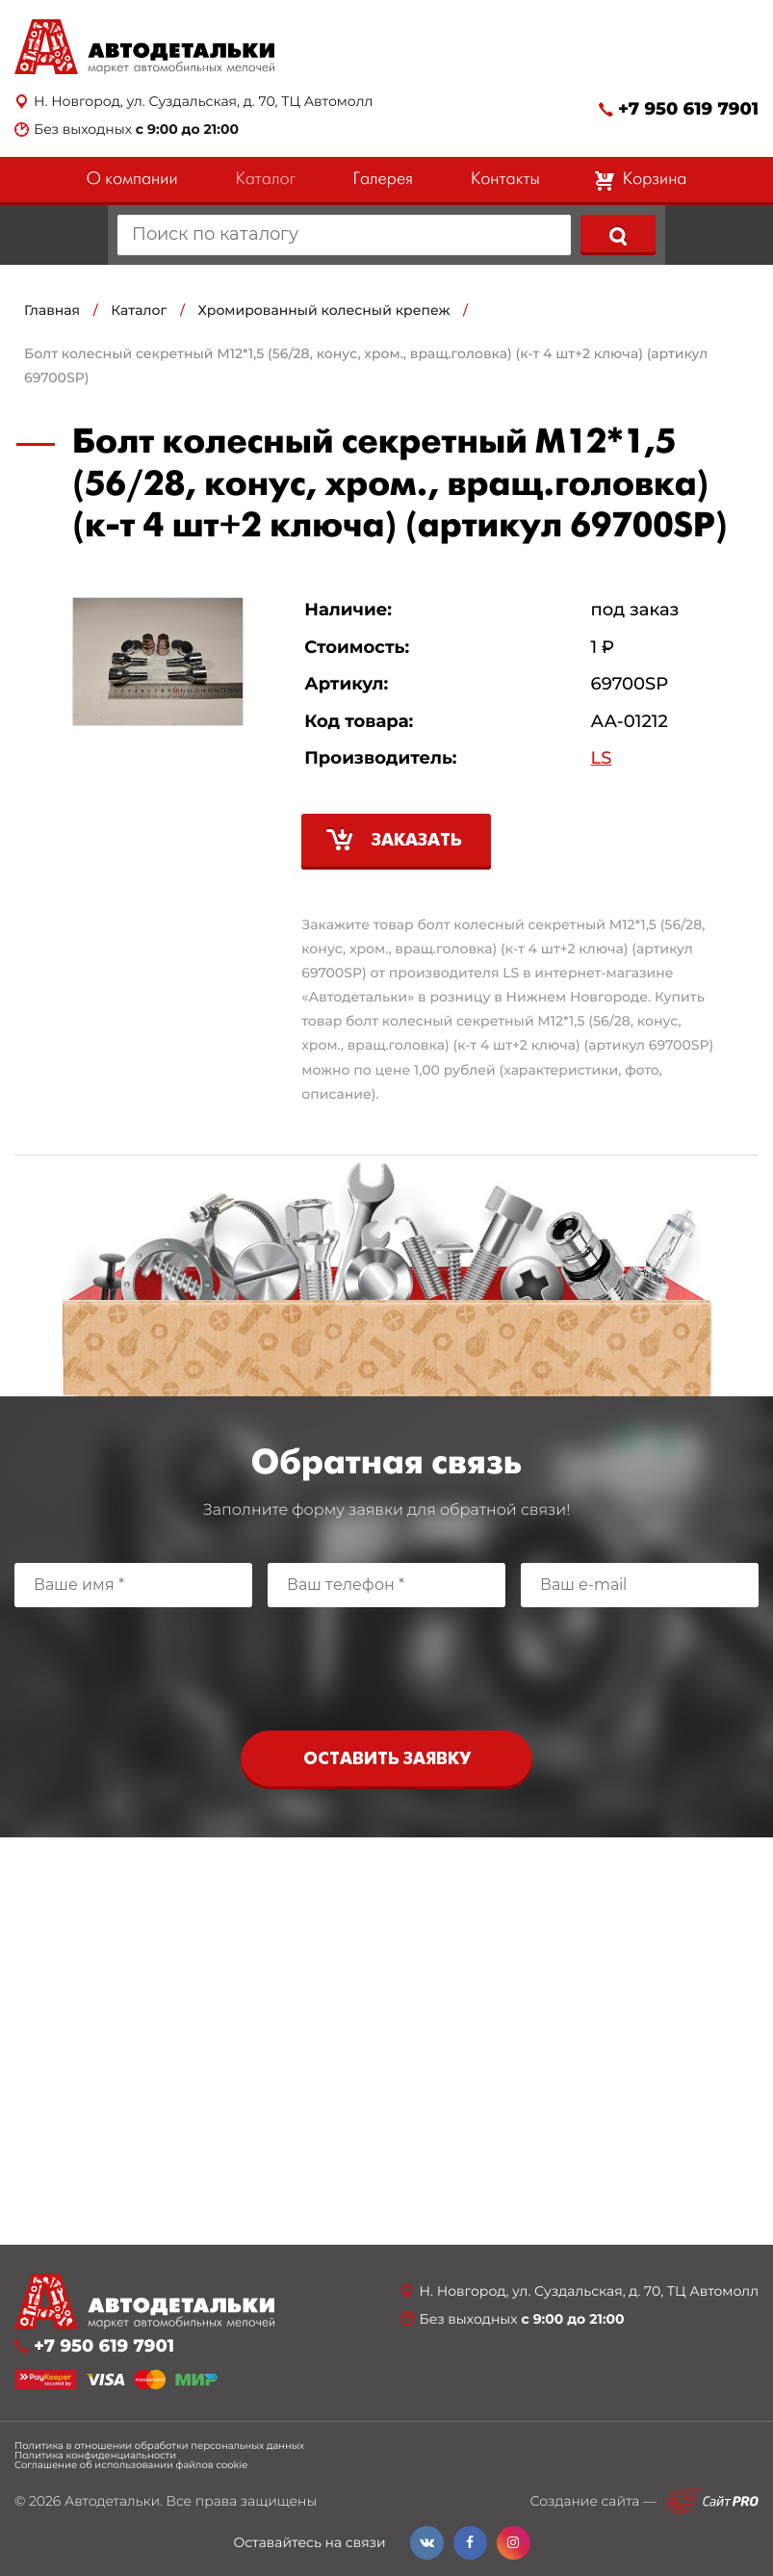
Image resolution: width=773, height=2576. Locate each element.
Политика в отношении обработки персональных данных (159, 2446)
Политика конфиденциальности (95, 2455)
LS (601, 758)
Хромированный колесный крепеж (324, 310)
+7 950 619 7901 (688, 109)
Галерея (383, 179)
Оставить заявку (387, 1760)
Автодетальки (112, 2501)
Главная (52, 310)
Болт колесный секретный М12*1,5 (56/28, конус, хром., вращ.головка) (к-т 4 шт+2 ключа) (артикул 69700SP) (366, 365)
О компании (132, 179)
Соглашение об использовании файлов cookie (130, 2465)
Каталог (265, 179)
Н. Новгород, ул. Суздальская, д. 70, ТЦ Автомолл (203, 101)
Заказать (417, 841)
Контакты (505, 179)
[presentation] (387, 1664)
